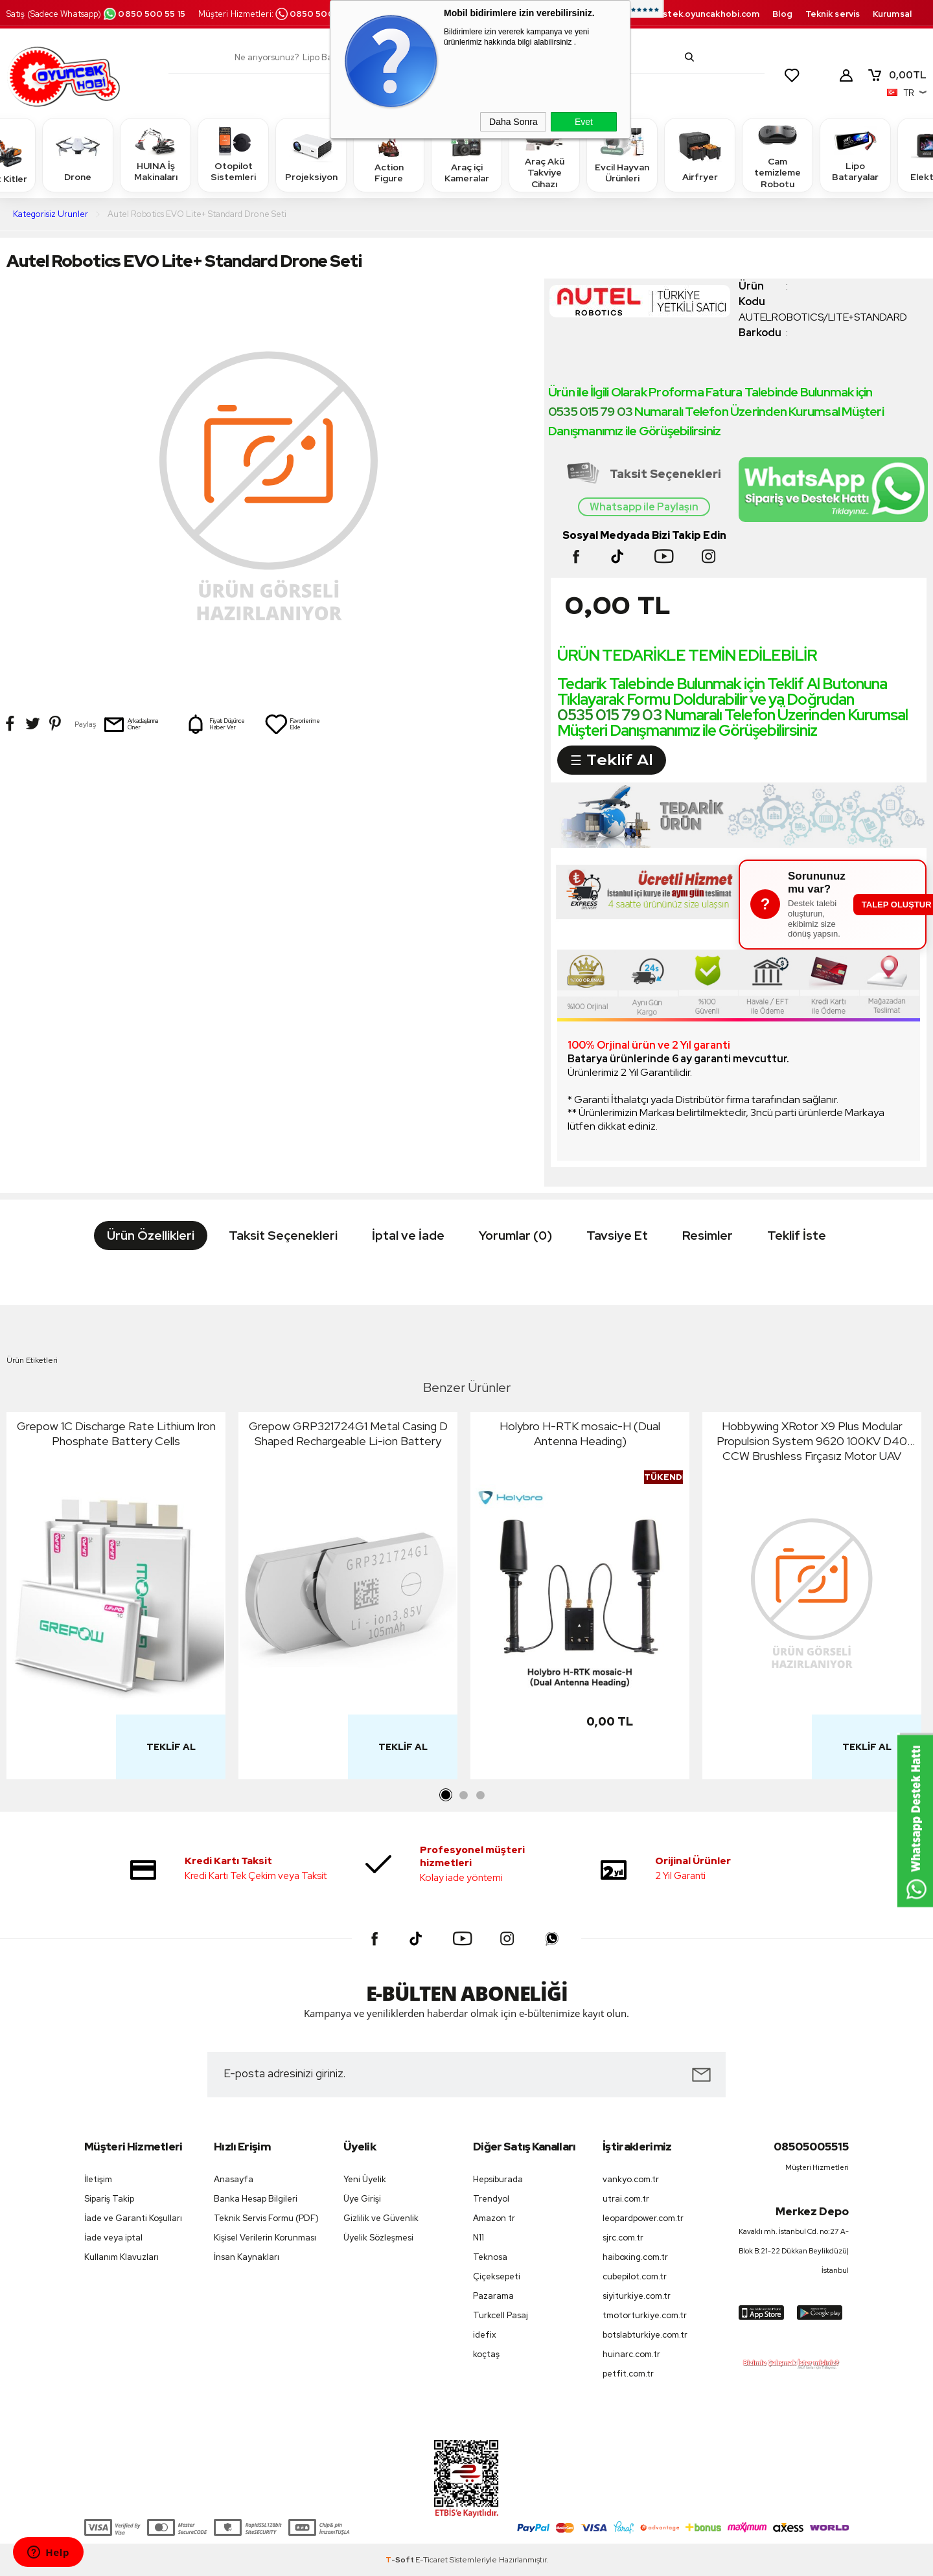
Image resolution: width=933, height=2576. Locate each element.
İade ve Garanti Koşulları (133, 2218)
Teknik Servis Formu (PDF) (266, 2218)
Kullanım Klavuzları (121, 2257)
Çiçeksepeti (496, 2276)
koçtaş (486, 2354)
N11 (478, 2237)
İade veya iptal (113, 2237)
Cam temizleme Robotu (777, 154)
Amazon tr (494, 2218)
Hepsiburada (498, 2179)
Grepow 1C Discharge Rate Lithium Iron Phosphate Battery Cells (116, 1433)
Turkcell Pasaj (500, 2315)
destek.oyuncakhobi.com (705, 13)
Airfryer (699, 154)
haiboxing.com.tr (635, 2257)
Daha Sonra (513, 122)
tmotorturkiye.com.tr (645, 2315)
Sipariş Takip (109, 2198)
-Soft (400, 2560)
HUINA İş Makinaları (155, 154)
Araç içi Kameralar (466, 154)
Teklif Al (171, 1747)
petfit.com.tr (628, 2373)
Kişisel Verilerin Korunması (265, 2237)
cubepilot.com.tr (635, 2276)
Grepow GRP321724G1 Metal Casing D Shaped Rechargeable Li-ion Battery (348, 1433)
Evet (584, 122)
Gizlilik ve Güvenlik (381, 2218)
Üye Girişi (362, 2198)
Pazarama (493, 2295)
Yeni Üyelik (364, 2179)
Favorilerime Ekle (292, 724)
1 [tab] (446, 1795)
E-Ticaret (431, 2560)
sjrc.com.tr (623, 2237)
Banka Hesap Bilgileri (255, 2198)
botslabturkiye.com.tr (645, 2334)
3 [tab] (480, 1795)
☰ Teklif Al (611, 760)
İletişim (98, 2179)
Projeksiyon (311, 154)
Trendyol (491, 2198)
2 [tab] (463, 1795)
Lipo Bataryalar (855, 154)
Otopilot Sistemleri (233, 154)
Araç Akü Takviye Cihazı (544, 154)
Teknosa (490, 2257)
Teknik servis (832, 13)
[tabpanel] (116, 1599)
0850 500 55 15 (144, 13)
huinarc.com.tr (631, 2354)
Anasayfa (233, 2179)
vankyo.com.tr (631, 2179)
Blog (782, 13)
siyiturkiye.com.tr (637, 2295)
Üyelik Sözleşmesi (378, 2237)
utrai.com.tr (626, 2198)
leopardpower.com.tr (643, 2218)
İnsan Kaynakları (246, 2257)
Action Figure (388, 154)
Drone (77, 154)
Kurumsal (892, 13)
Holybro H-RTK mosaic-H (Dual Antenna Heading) (580, 1433)
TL (897, 75)
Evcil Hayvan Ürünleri (622, 154)
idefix (484, 2334)
